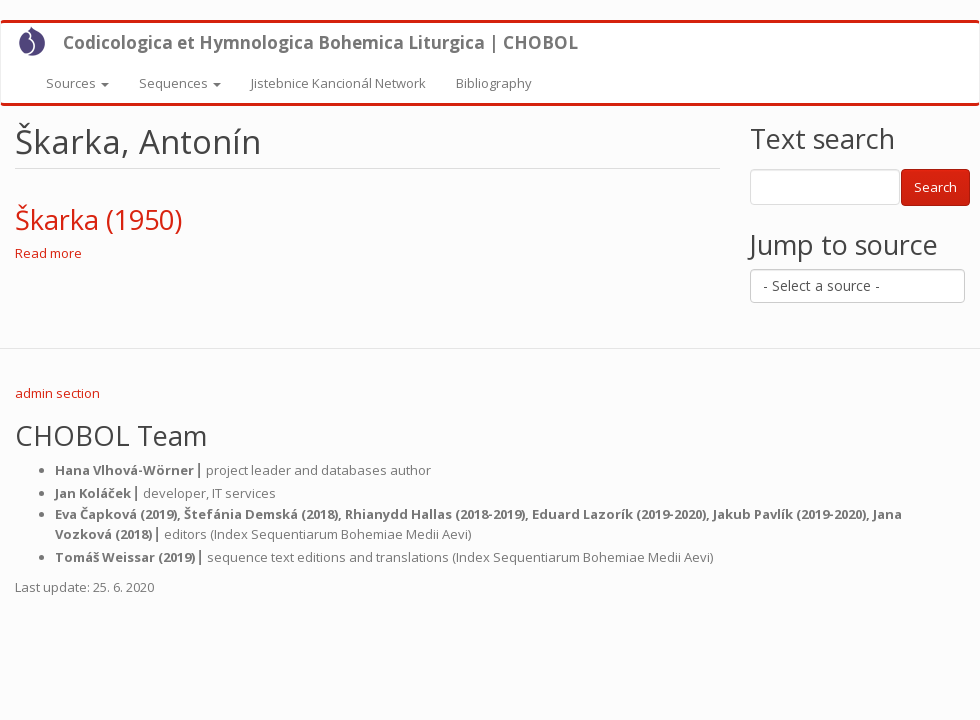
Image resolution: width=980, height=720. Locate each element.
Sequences (180, 83)
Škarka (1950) (98, 219)
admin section (57, 393)
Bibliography (494, 83)
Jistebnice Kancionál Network (338, 83)
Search (935, 187)
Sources (77, 83)
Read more (48, 253)
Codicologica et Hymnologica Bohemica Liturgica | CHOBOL (320, 42)
